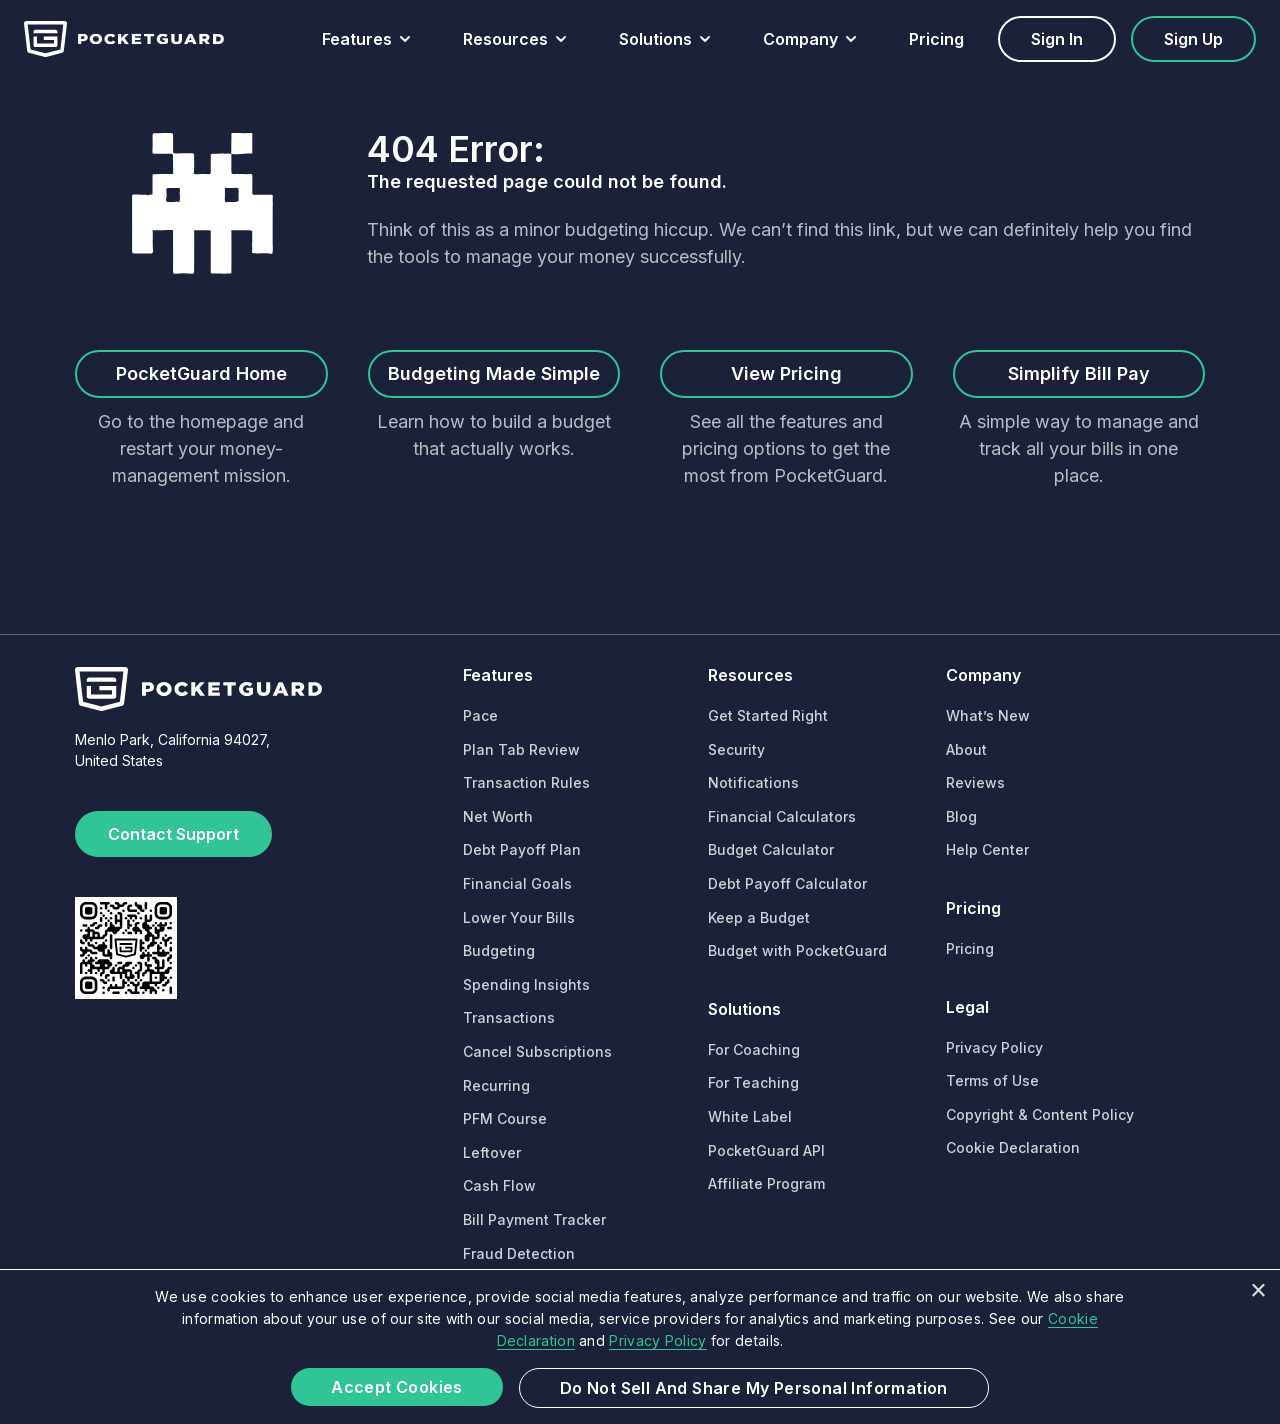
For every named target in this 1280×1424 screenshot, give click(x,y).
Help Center (987, 849)
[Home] (124, 39)
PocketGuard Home (201, 373)
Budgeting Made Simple (494, 373)
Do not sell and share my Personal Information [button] (754, 1388)
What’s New (988, 715)
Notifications (753, 782)
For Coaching (754, 1049)
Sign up (1193, 39)
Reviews (975, 782)
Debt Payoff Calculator (787, 883)
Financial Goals (517, 883)
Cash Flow (499, 1185)
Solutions (655, 39)
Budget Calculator (771, 849)
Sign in (1057, 39)
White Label (750, 1116)
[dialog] (640, 1346)
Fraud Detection (519, 1253)
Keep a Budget (759, 917)
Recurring (496, 1085)
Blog (961, 816)
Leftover (492, 1152)
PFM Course (505, 1118)
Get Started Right (768, 715)
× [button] (1257, 1291)
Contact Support (173, 834)
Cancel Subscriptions (537, 1051)
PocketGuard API (766, 1150)
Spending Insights (526, 984)
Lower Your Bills (519, 917)
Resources (505, 39)
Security (736, 749)
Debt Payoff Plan (522, 849)
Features (357, 39)
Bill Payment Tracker (534, 1219)
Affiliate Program (766, 1183)
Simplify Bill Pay (1079, 373)
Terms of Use (992, 1080)
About (966, 749)
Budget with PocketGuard (797, 950)
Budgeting (499, 950)
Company (800, 39)
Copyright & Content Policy (1040, 1114)
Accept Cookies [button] (397, 1387)
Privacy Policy (994, 1047)
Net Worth (498, 816)
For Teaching (753, 1082)
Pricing (936, 39)
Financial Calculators (782, 816)
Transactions (509, 1017)
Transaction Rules (526, 782)
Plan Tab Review (521, 749)
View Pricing (786, 373)
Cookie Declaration (1013, 1147)
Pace (480, 715)
